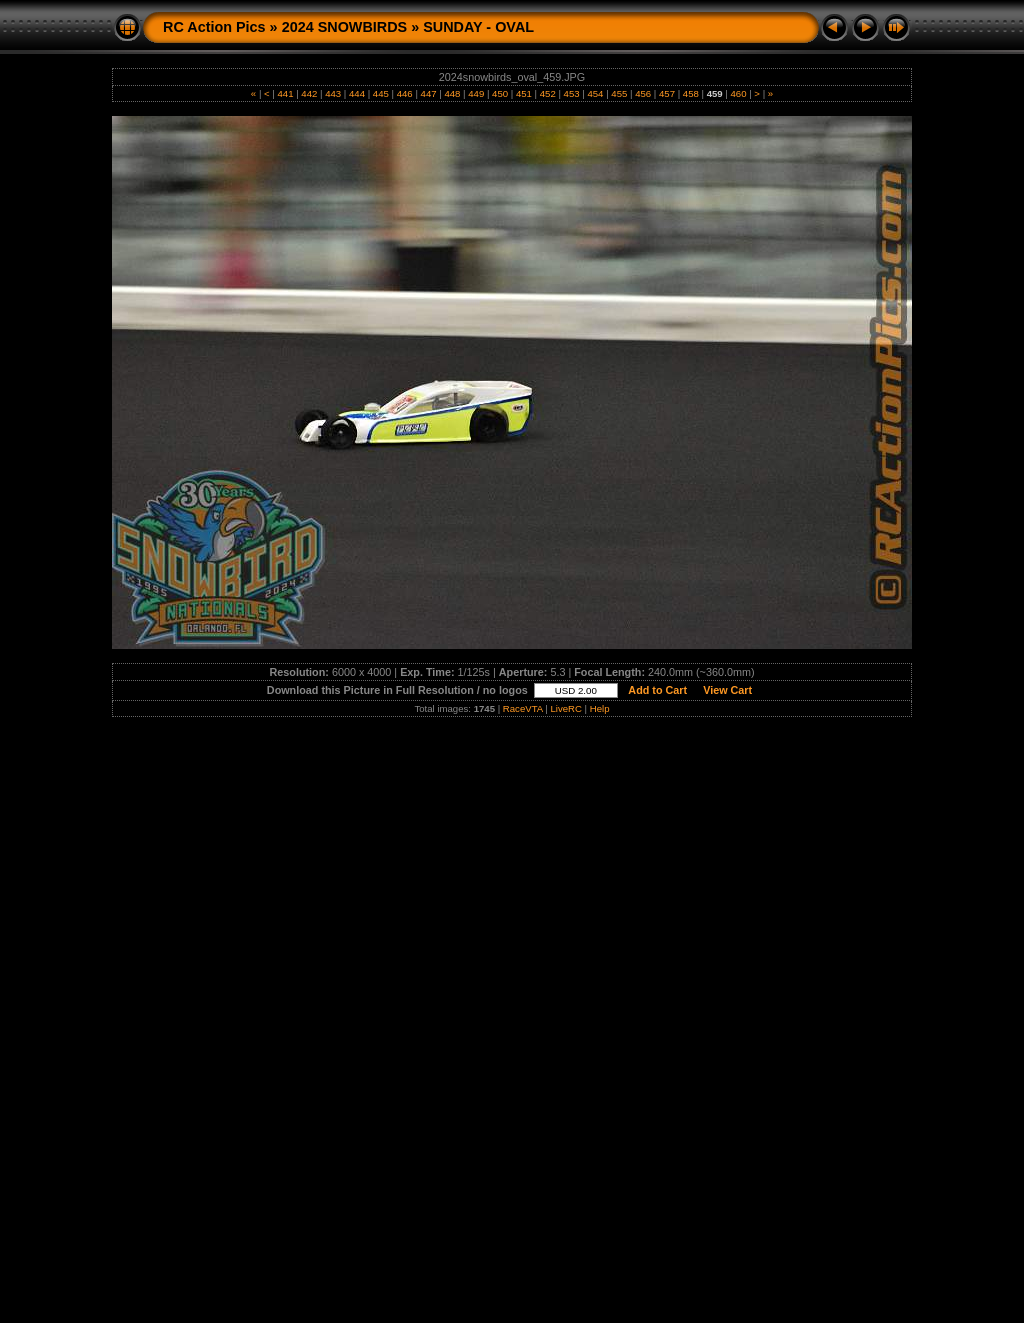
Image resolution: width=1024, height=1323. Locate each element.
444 (356, 93)
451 (523, 93)
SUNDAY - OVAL (478, 27)
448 (452, 93)
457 (666, 93)
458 (690, 93)
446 (404, 93)
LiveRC (565, 708)
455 (619, 93)
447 (428, 93)
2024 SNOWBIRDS (345, 27)
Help (600, 708)
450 (499, 93)
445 (380, 93)
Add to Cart (658, 690)
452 (547, 93)
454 (595, 93)
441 (285, 93)
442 (309, 93)
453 (571, 93)
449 (476, 93)
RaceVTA (523, 708)
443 (333, 93)
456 (642, 93)
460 (738, 93)
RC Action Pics (214, 27)
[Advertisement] (512, 869)
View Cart (727, 690)
